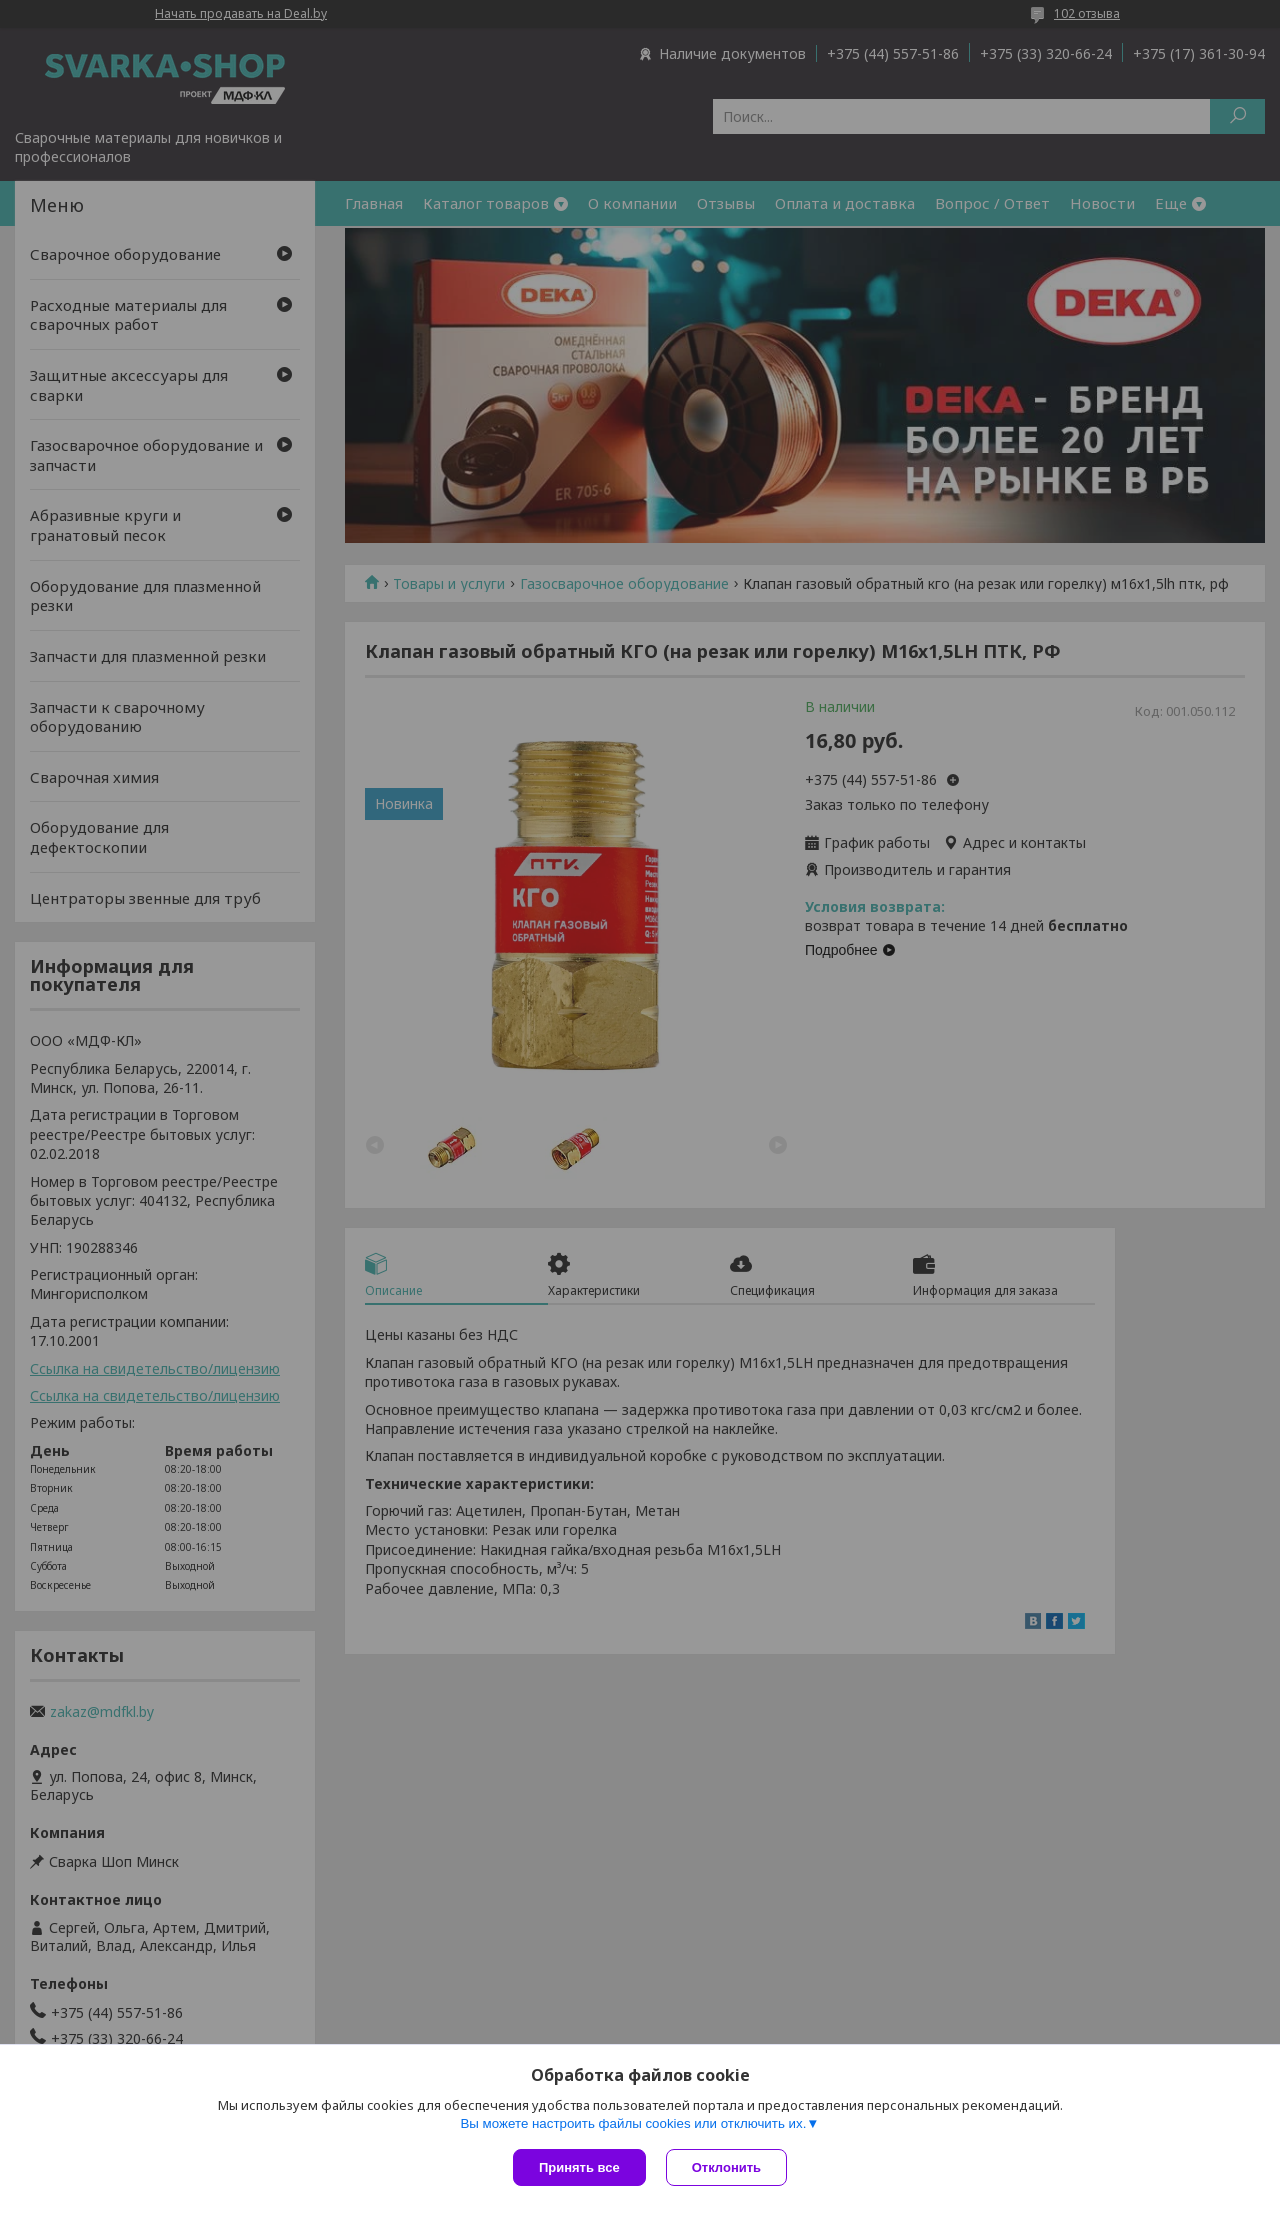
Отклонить (726, 2167)
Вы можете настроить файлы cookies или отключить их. (633, 2123)
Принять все (579, 2167)
